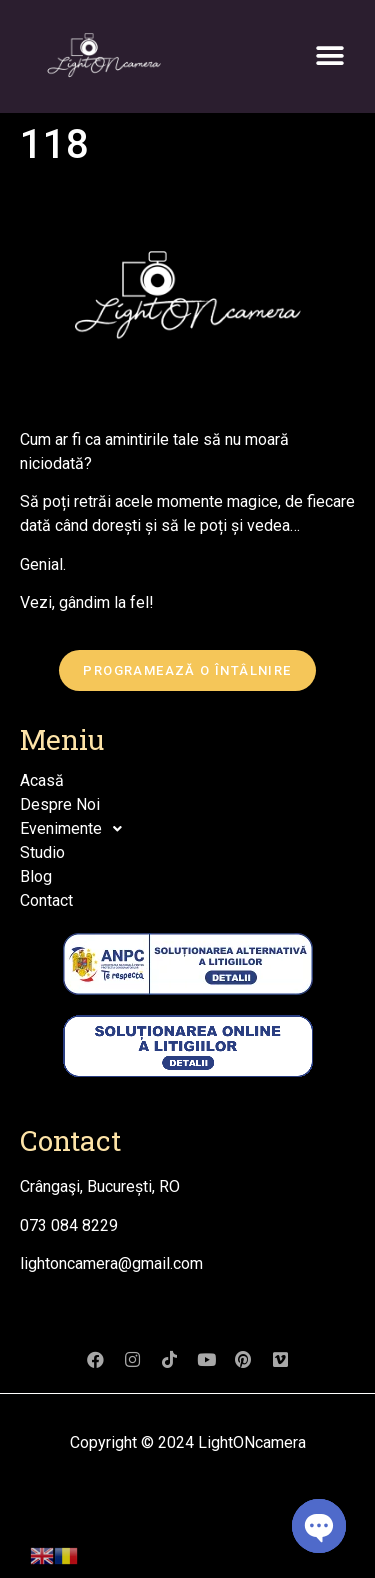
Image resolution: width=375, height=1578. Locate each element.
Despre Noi (60, 804)
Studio (42, 852)
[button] (330, 55)
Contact (46, 900)
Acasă (42, 780)
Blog (36, 876)
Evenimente (76, 829)
